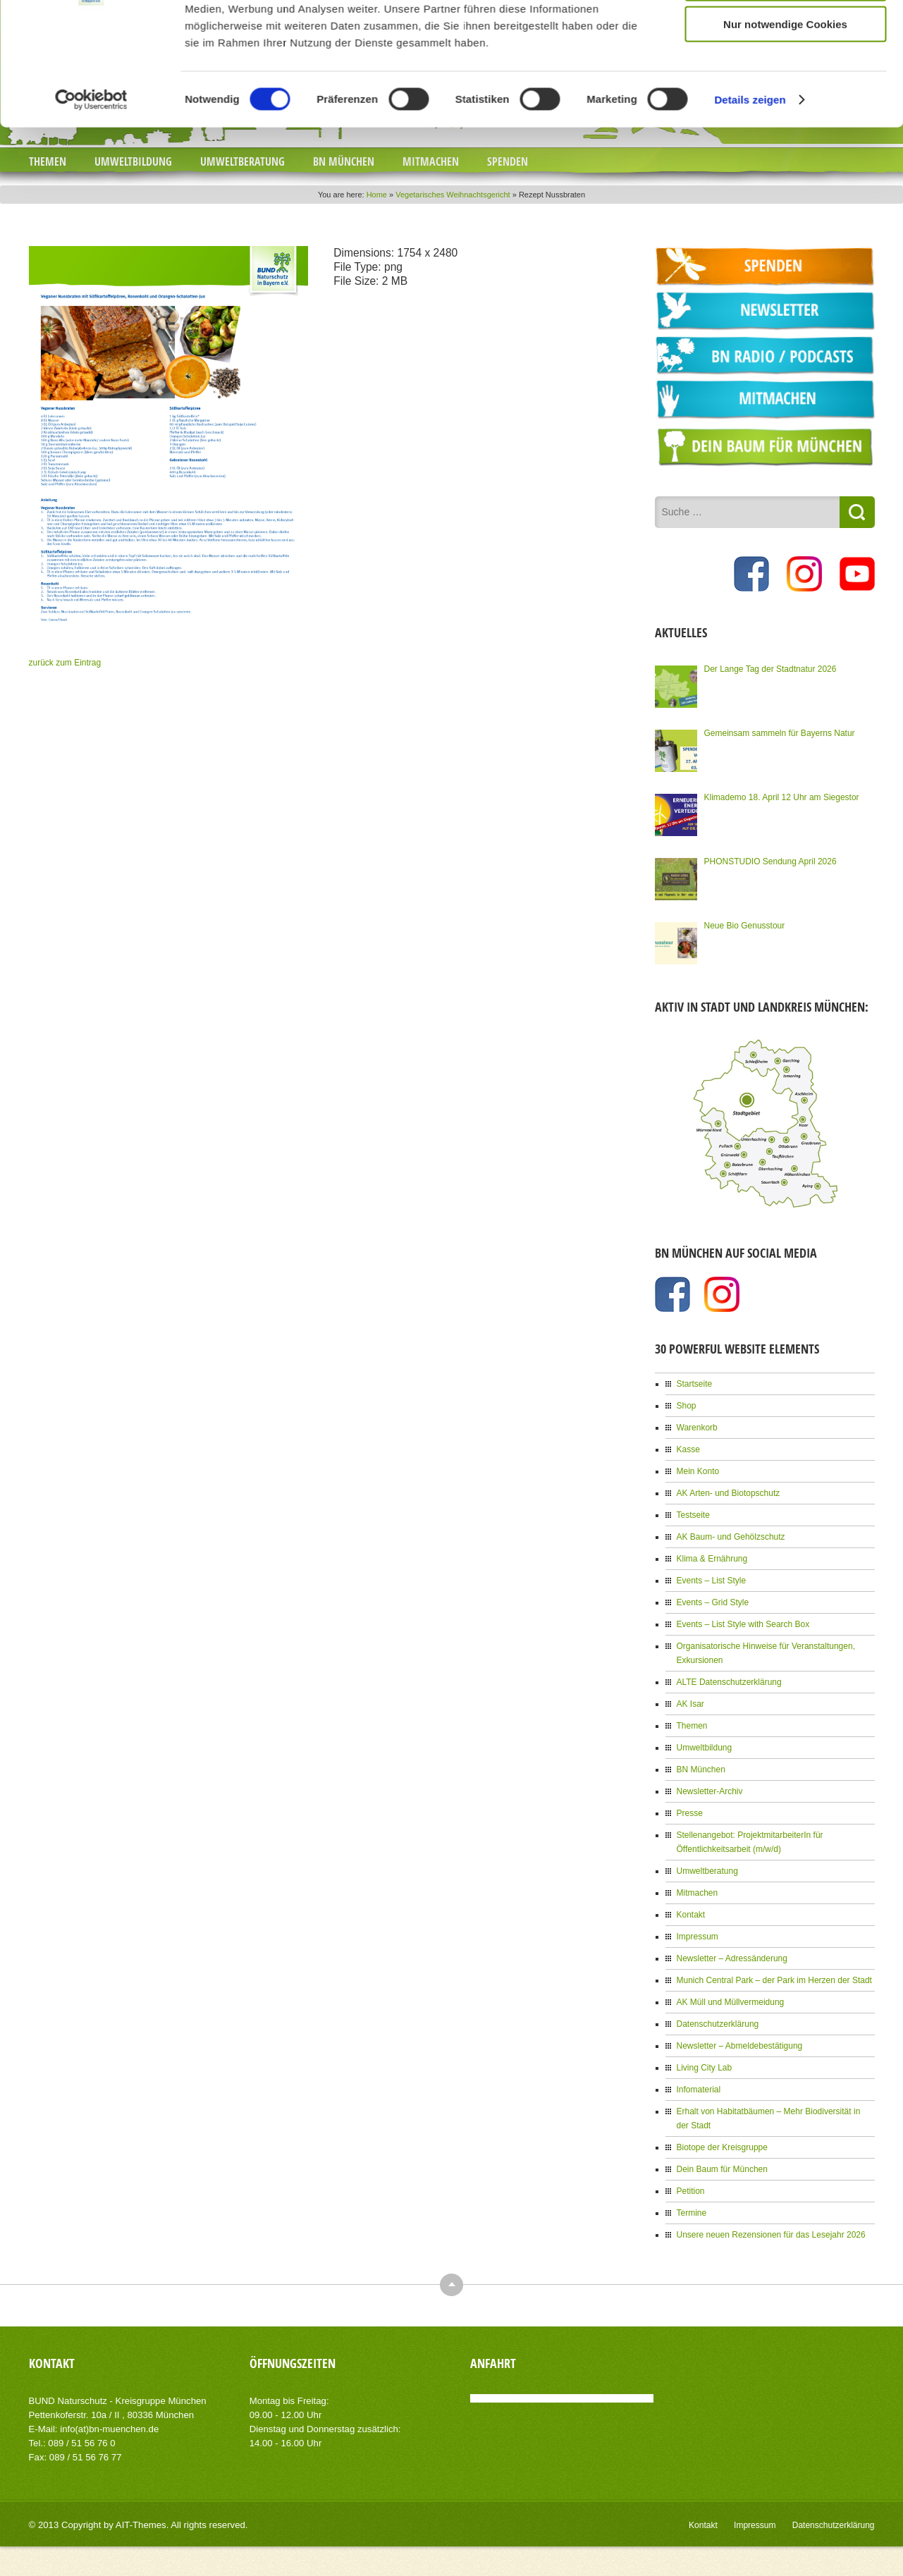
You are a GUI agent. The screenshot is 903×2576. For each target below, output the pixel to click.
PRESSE (72, 14)
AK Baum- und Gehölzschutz (731, 1537)
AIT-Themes (141, 2525)
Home (377, 194)
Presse (690, 1813)
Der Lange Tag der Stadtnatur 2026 (770, 669)
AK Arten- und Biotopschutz (728, 1493)
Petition (691, 2191)
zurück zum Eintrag (65, 663)
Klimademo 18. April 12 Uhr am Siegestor (781, 797)
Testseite (693, 1515)
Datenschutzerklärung (718, 2024)
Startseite (695, 1384)
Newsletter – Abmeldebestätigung (740, 2046)
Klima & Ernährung (712, 1559)
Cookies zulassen (785, 309)
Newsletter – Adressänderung (732, 1958)
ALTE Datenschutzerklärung (729, 1682)
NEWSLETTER (226, 14)
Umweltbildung (133, 161)
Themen (47, 161)
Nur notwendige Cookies (785, 392)
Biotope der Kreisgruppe (722, 2147)
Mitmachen (431, 161)
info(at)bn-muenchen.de (109, 2429)
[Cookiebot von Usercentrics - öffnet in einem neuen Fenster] (91, 466)
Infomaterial (699, 2089)
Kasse (688, 1449)
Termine (692, 2213)
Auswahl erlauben (785, 350)
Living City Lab (704, 2068)
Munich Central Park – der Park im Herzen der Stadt (774, 1980)
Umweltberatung (242, 161)
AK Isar (690, 1704)
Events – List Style (712, 1581)
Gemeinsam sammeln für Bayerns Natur (779, 733)
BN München (343, 161)
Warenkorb (697, 1428)
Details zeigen (749, 466)
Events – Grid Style (713, 1602)
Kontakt (691, 1915)
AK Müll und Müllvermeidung (731, 2002)
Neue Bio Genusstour (744, 926)
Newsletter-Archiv (710, 1791)
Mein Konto (698, 1471)
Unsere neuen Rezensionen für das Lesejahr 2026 (771, 2235)
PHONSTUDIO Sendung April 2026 (770, 861)
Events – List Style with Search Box (743, 1624)
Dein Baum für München (722, 2169)
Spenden (507, 161)
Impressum (697, 1937)
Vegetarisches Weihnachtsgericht (452, 194)
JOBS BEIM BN (142, 14)
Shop (686, 1406)
